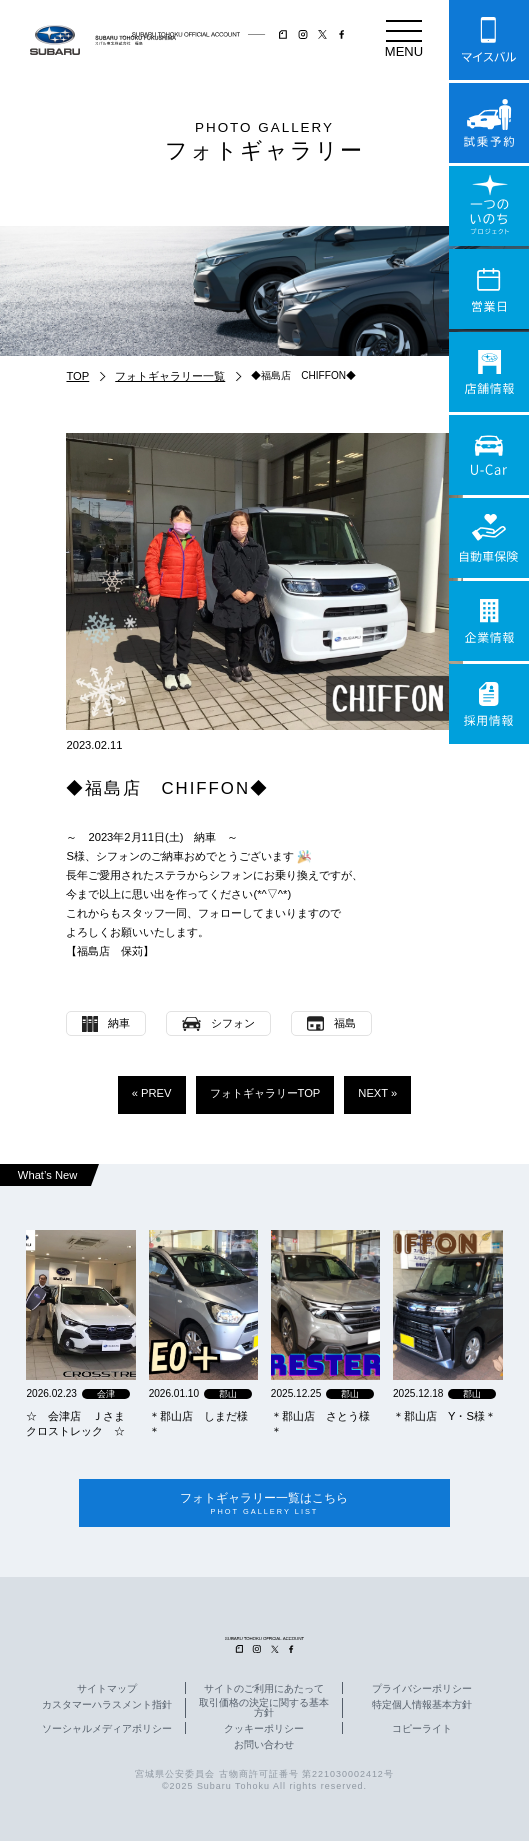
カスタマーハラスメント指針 (107, 1705)
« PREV (152, 1093)
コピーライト (422, 1729)
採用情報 (489, 704)
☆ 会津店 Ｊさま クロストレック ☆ (81, 1423)
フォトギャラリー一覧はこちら (264, 1503)
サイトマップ (107, 1689)
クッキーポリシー (264, 1729)
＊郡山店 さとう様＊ (320, 1423)
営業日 (489, 289)
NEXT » (377, 1093)
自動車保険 (489, 538)
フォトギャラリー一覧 (170, 376)
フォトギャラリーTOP (265, 1093)
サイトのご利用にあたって (264, 1689)
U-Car (489, 455)
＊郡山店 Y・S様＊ (444, 1416)
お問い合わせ (264, 1746)
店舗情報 (489, 372)
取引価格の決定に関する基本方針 (264, 1708)
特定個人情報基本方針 (422, 1705)
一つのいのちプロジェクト (489, 206)
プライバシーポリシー (422, 1689)
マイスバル (489, 40)
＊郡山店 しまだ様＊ (198, 1423)
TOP (77, 376)
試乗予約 (489, 123)
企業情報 (489, 621)
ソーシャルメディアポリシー (107, 1729)
